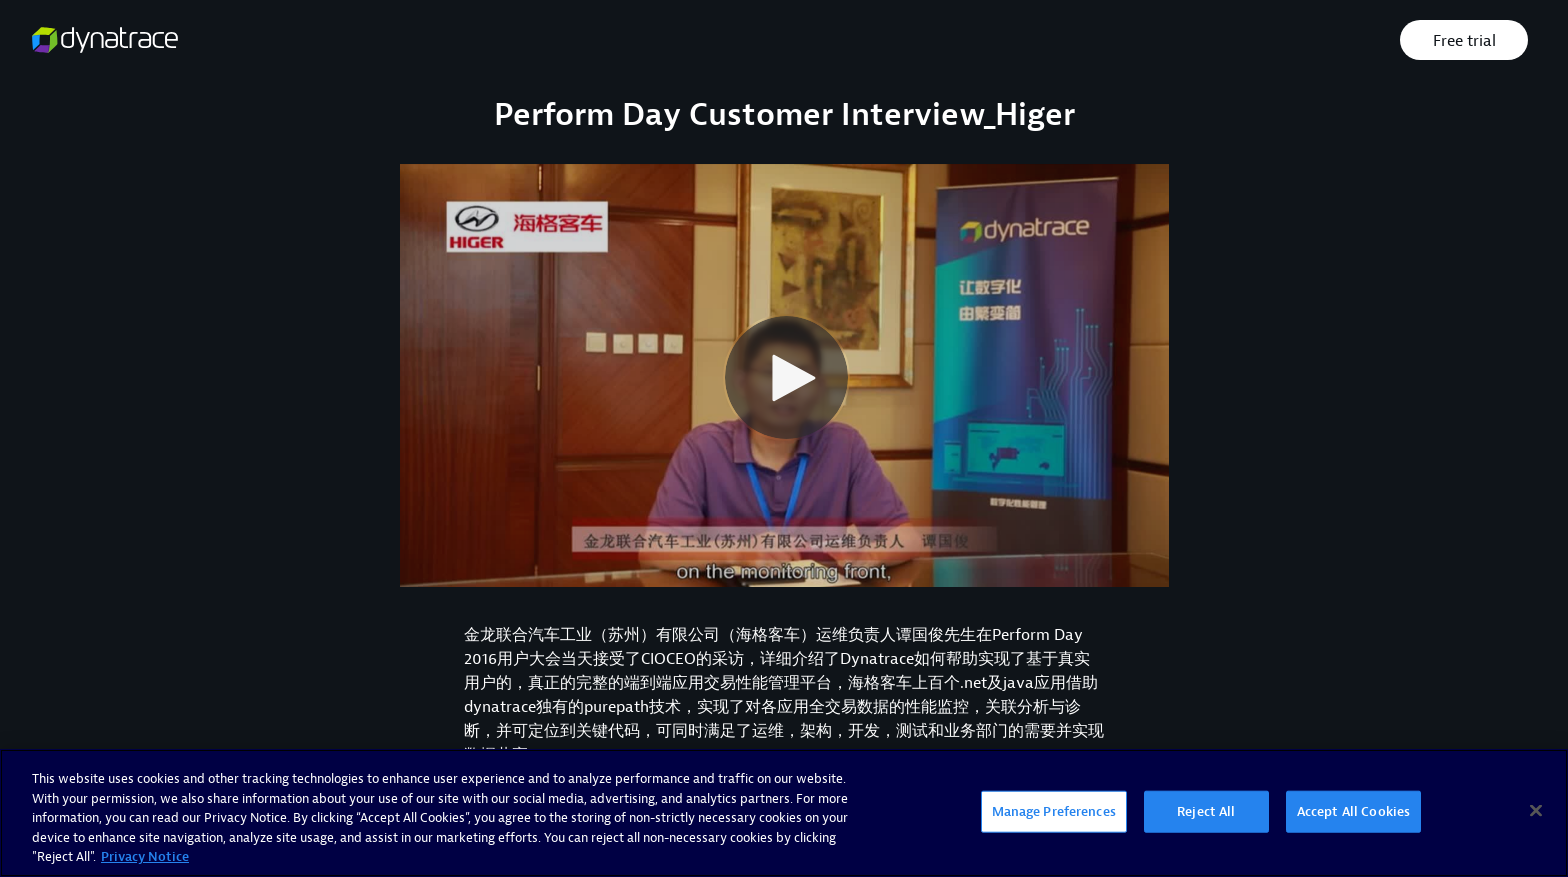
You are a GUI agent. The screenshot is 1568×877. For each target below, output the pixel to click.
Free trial (1464, 41)
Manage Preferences (1054, 811)
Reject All (1206, 811)
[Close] (1536, 811)
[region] (784, 813)
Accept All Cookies (1353, 811)
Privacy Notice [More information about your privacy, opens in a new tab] (145, 856)
